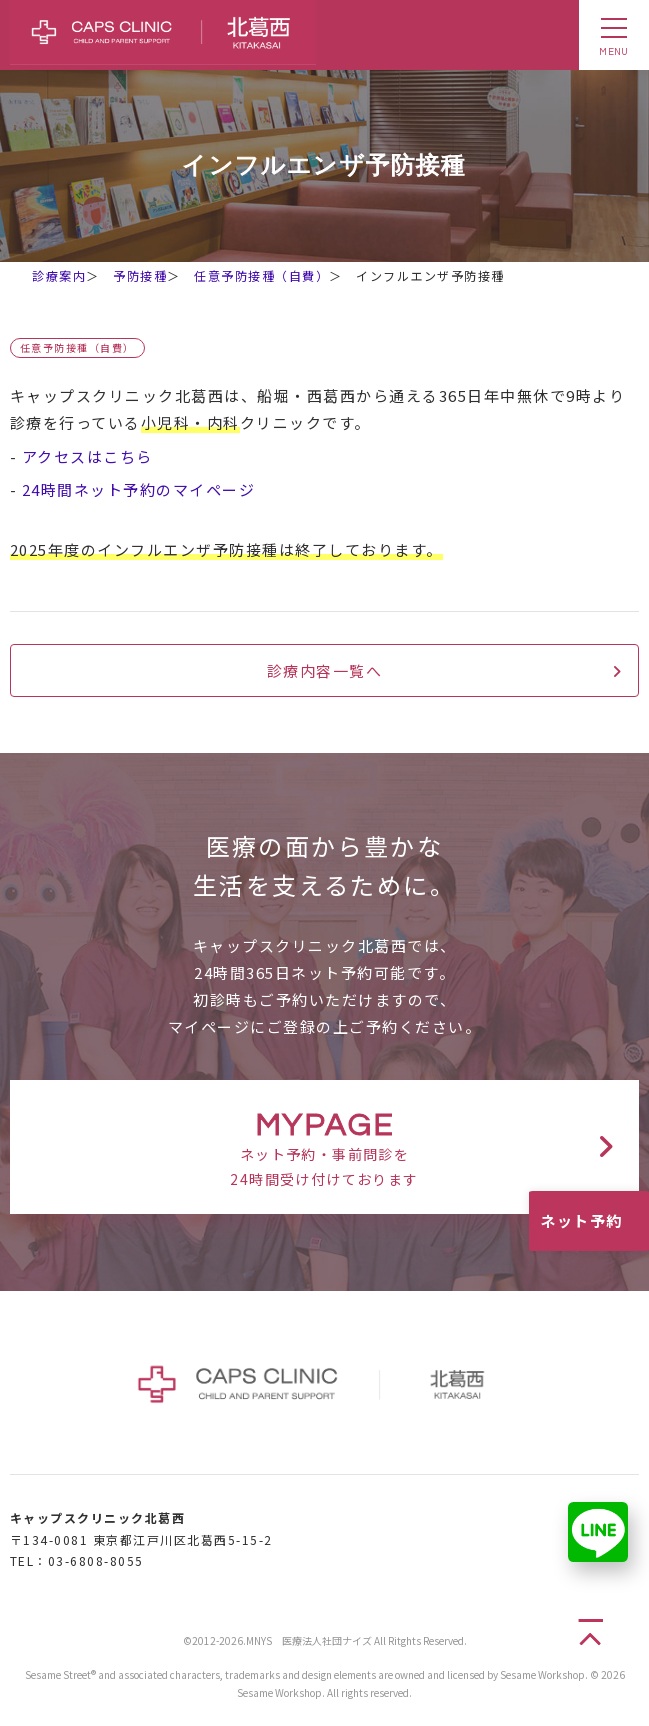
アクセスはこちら (87, 456)
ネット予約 (581, 1220)
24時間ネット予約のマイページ (139, 489)
